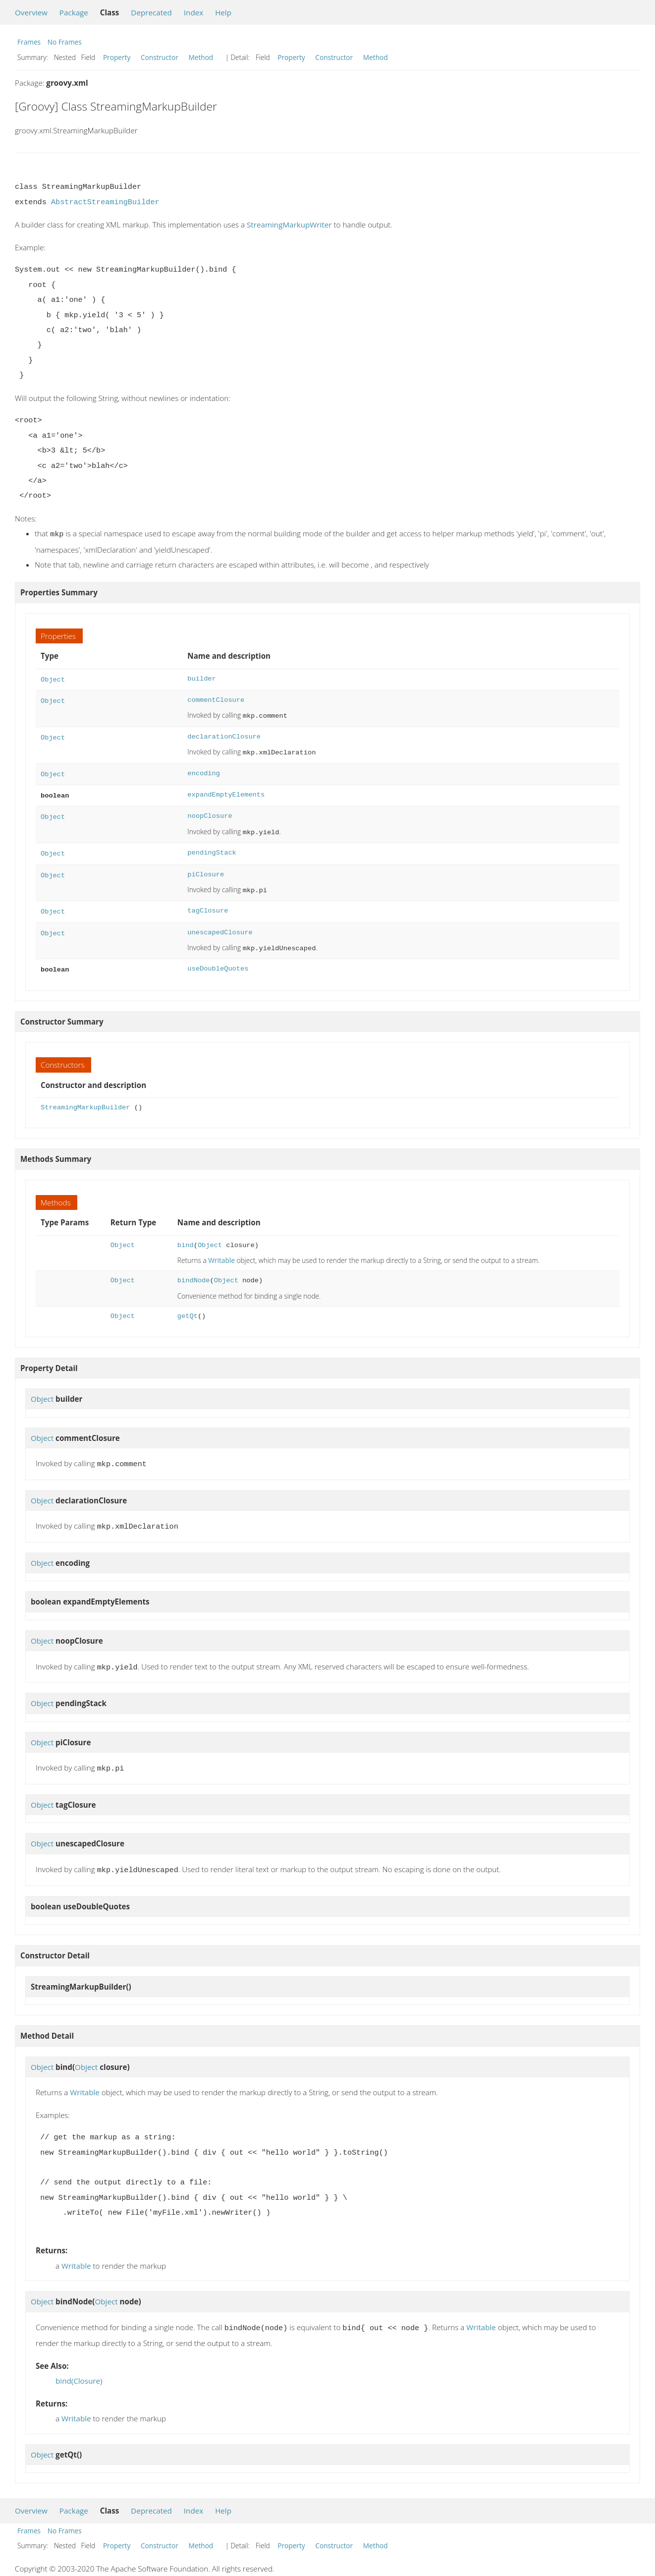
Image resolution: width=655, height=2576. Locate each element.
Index (193, 12)
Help (223, 12)
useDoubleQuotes (217, 958)
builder (201, 678)
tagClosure (207, 902)
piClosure (205, 866)
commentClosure (215, 698)
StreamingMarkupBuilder (85, 1095)
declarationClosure (224, 734)
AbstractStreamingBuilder (105, 202)
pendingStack (211, 846)
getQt (187, 1304)
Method (200, 57)
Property (116, 57)
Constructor (159, 57)
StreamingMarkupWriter (289, 224)
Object (53, 678)
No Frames (65, 42)
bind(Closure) (79, 2363)
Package (73, 12)
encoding (203, 769)
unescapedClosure (219, 922)
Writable (221, 1248)
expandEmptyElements (226, 790)
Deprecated (151, 12)
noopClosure (209, 810)
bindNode (193, 1268)
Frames (29, 42)
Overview (31, 12)
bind (185, 1233)
